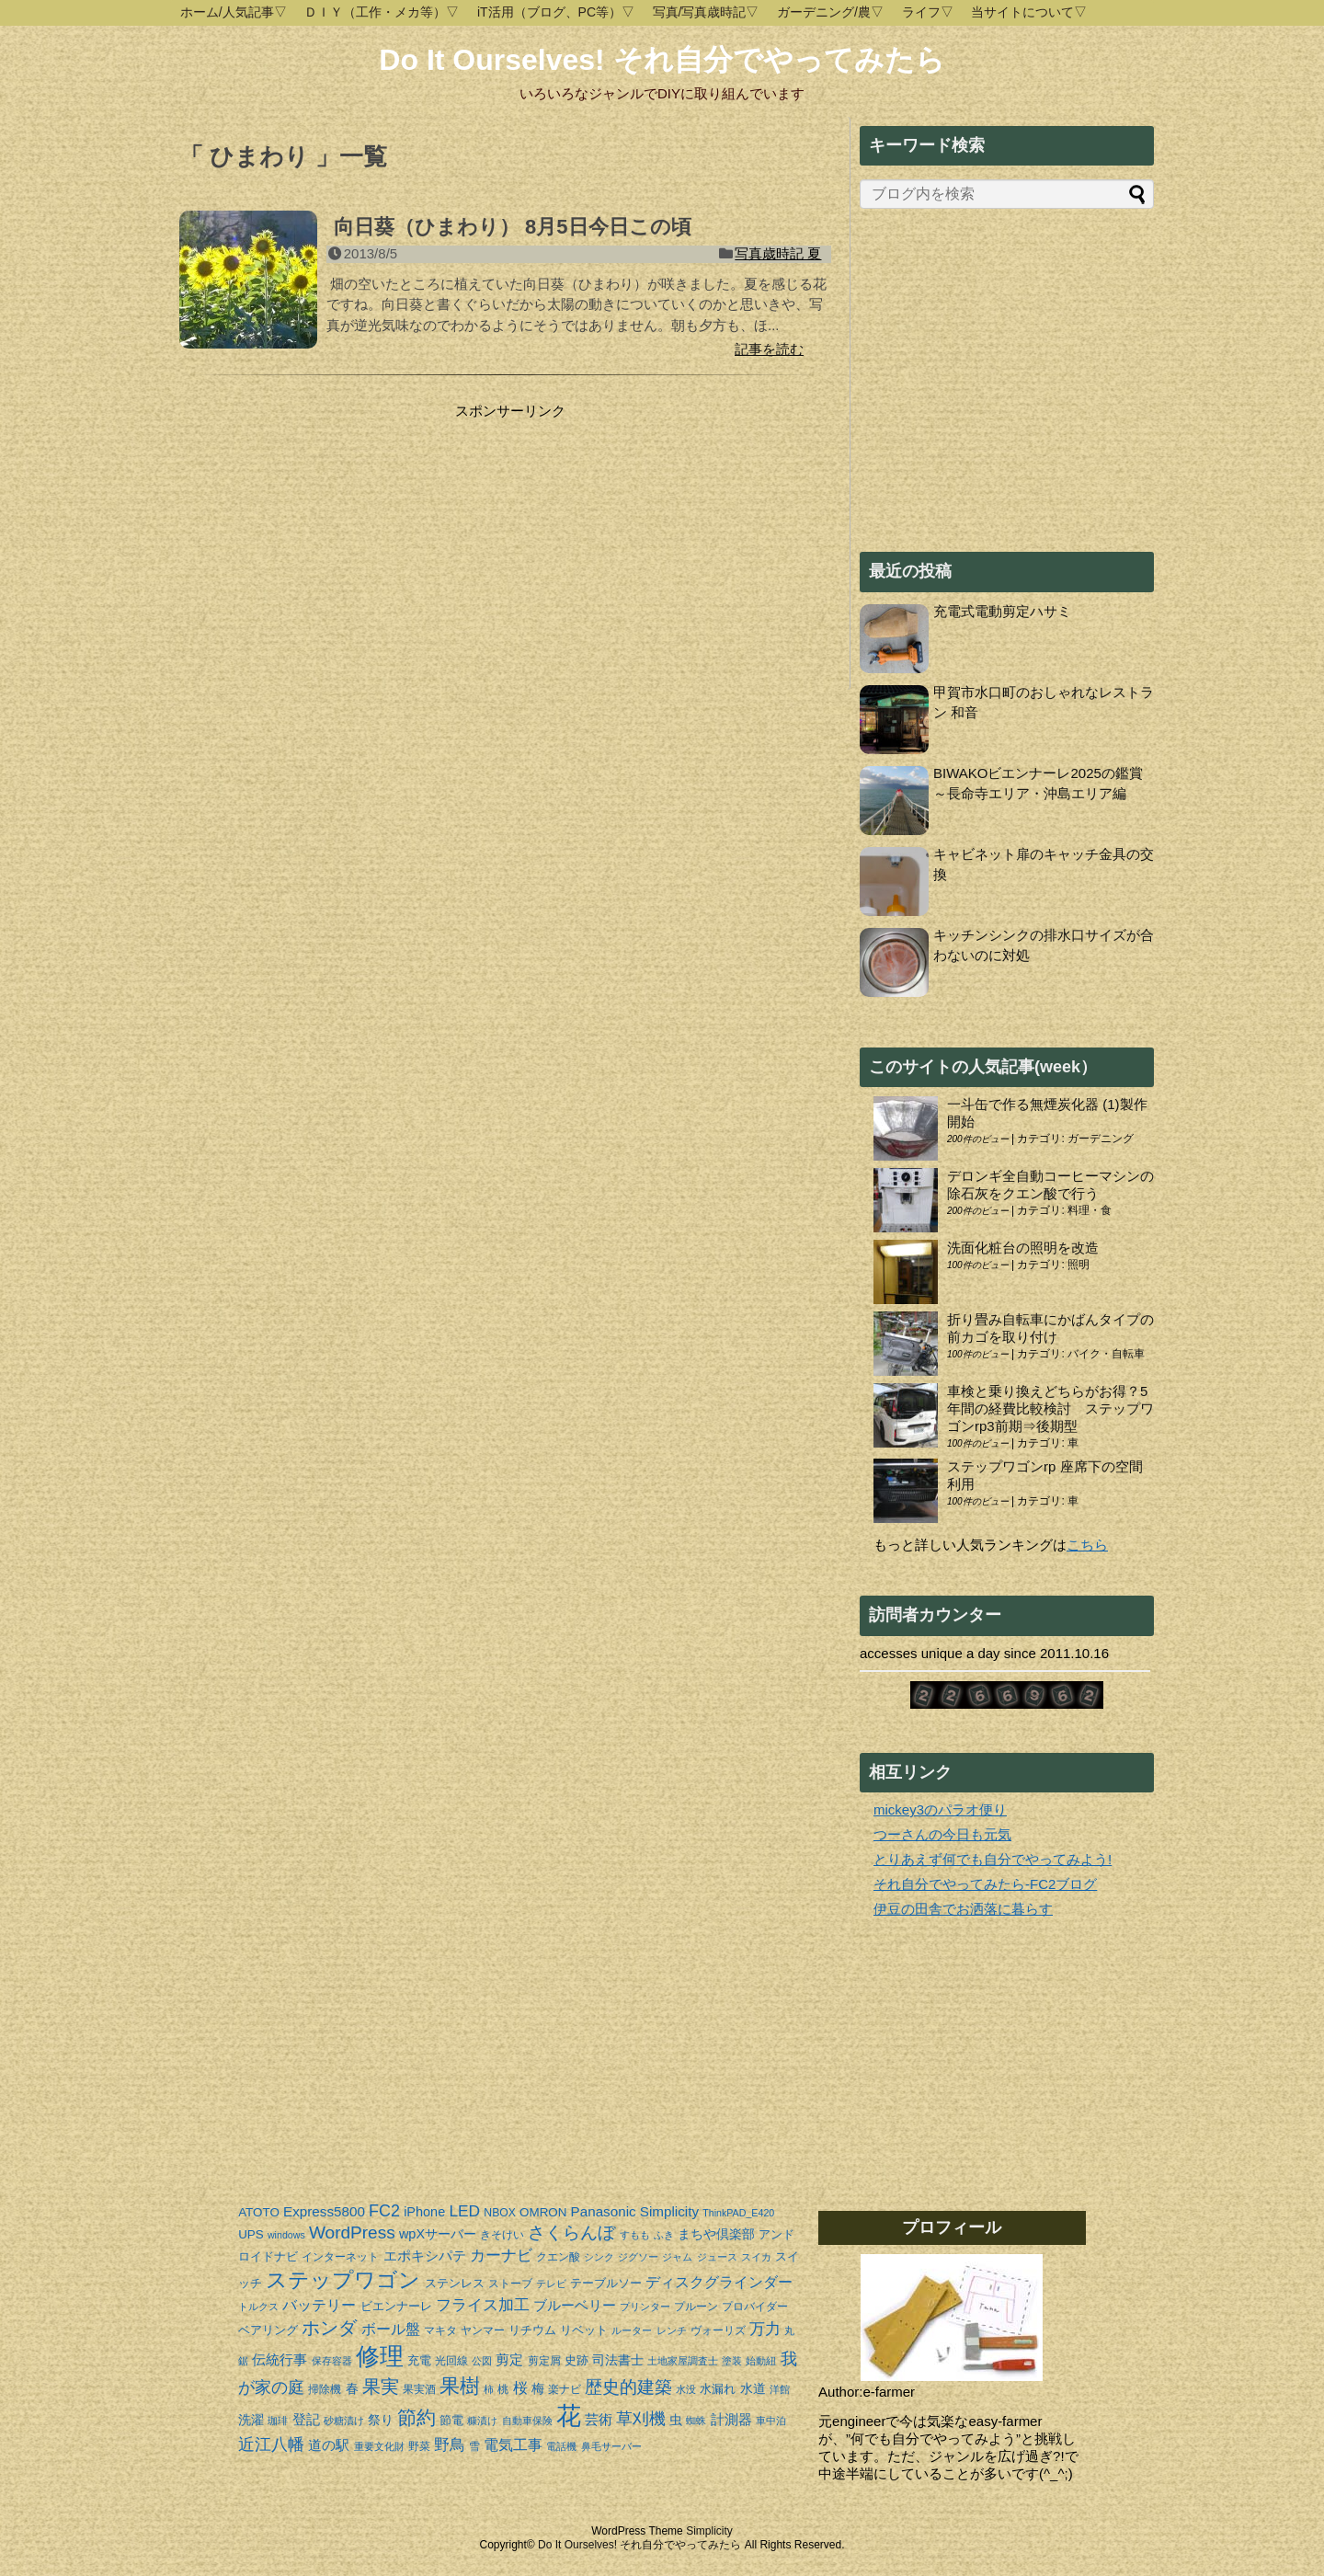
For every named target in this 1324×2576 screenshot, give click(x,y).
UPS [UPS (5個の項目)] (251, 2234)
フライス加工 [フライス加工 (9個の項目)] (483, 2305)
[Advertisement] (334, 535)
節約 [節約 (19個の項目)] (416, 2418)
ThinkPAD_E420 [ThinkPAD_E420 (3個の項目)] (738, 2212)
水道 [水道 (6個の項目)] (753, 2388)
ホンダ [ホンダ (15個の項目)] (329, 2328)
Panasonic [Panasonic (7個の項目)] (603, 2211)
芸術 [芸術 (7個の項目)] (598, 2419)
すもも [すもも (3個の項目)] (635, 2234)
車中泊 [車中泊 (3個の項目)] (771, 2420)
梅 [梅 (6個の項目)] (537, 2388)
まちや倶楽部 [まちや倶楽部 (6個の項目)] (716, 2234)
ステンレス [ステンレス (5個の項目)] (455, 2283)
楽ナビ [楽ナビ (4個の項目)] (564, 2389)
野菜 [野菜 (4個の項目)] (419, 2446)
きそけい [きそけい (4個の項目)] (502, 2234)
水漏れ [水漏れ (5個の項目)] (718, 2389)
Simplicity (709, 2530)
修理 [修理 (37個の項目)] (380, 2356)
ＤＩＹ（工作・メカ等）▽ (381, 12)
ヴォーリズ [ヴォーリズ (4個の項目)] (718, 2330)
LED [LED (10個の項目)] (464, 2211)
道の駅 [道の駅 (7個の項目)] (328, 2445)
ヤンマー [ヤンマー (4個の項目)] (483, 2330)
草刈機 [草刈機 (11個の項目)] (641, 2419)
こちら (1087, 1544)
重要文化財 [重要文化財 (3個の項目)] (379, 2446)
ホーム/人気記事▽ (233, 12)
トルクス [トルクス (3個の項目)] (258, 2306)
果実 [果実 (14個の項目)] (380, 2386)
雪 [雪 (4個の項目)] (474, 2446)
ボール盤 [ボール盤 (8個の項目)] (390, 2329)
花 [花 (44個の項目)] (568, 2416)
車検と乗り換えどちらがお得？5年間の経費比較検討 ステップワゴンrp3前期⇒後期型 (1050, 1408)
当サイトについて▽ (1029, 12)
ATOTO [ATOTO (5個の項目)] (259, 2212)
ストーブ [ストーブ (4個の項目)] (510, 2283)
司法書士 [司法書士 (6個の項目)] (618, 2360)
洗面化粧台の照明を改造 (1023, 1247)
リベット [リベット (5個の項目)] (584, 2330)
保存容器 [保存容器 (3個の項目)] (332, 2360)
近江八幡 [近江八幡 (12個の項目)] (271, 2444)
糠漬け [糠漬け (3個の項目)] (482, 2420)
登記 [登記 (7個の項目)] (306, 2419)
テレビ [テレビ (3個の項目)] (551, 2283)
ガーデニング (1100, 1138)
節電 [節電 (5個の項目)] (451, 2420)
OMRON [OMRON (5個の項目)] (542, 2212)
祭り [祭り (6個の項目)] (381, 2419)
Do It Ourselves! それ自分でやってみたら (661, 59)
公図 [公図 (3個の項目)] (482, 2360)
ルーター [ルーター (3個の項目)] (631, 2330)
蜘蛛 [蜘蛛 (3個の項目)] (696, 2420)
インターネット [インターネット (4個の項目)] (340, 2256)
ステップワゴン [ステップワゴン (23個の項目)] (343, 2280)
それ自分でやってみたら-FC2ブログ (985, 1884)
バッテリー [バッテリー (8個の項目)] (319, 2305)
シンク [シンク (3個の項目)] (599, 2256)
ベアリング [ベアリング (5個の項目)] (268, 2330)
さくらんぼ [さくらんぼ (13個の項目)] (571, 2232)
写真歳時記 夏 (778, 253)
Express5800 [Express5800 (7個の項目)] (324, 2211)
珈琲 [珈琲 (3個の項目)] (278, 2420)
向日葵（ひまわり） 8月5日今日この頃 (512, 226)
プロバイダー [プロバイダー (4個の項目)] (755, 2306)
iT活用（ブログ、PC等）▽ (555, 12)
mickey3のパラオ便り (940, 1809)
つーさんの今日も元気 (942, 1834)
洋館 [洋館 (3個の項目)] (780, 2389)
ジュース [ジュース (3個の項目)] (717, 2256)
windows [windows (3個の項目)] (286, 2234)
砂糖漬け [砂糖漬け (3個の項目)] (344, 2420)
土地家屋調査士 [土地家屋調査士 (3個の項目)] (682, 2360)
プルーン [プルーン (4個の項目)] (696, 2306)
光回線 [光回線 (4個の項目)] (451, 2360)
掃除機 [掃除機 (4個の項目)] (324, 2389)
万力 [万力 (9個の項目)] (765, 2329)
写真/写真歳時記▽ (706, 12)
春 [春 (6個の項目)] (352, 2388)
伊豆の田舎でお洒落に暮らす (963, 1909)
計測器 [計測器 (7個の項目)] (731, 2419)
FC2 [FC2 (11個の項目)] (384, 2211)
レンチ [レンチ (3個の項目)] (671, 2330)
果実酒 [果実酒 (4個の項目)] (419, 2389)
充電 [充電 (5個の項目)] (419, 2360)
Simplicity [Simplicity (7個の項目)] (669, 2211)
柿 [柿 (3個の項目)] (489, 2389)
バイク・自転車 (1106, 1353)
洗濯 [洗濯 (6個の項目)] (251, 2419)
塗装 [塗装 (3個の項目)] (732, 2360)
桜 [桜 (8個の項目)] (520, 2388)
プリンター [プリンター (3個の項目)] (645, 2306)
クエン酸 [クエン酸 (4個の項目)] (558, 2256)
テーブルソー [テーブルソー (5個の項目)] (606, 2283)
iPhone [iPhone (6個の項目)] (424, 2211)
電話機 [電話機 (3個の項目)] (561, 2446)
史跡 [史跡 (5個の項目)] (576, 2360)
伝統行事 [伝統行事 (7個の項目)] (279, 2359)
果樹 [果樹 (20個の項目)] (459, 2386)
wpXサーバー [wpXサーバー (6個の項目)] (437, 2234)
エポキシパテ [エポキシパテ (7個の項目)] (424, 2255)
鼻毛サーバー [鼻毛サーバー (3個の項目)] (611, 2446)
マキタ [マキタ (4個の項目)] (440, 2330)
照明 (1078, 1264)
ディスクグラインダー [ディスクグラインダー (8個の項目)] (719, 2282)
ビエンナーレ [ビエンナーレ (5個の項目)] (396, 2306)
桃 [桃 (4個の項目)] (502, 2389)
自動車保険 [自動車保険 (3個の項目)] (527, 2420)
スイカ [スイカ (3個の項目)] (756, 2256)
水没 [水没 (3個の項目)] (686, 2389)
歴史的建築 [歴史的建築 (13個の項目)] (628, 2387)
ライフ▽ (927, 12)
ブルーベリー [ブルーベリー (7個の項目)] (574, 2305)
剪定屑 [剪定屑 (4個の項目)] (544, 2360)
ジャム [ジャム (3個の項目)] (677, 2256)
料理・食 (1089, 1210)
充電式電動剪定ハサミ (1002, 611)
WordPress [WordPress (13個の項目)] (352, 2232)
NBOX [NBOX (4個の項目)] (500, 2212)
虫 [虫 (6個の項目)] (675, 2419)
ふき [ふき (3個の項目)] (664, 2234)
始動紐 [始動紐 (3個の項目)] (761, 2360)
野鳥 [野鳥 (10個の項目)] (449, 2444)
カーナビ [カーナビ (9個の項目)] (501, 2255)
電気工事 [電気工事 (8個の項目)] (513, 2445)
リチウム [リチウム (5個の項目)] (532, 2330)
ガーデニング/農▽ (830, 12)
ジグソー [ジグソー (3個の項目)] (638, 2256)
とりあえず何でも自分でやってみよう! (992, 1859)
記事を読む (769, 349)
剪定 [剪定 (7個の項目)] (509, 2359)
